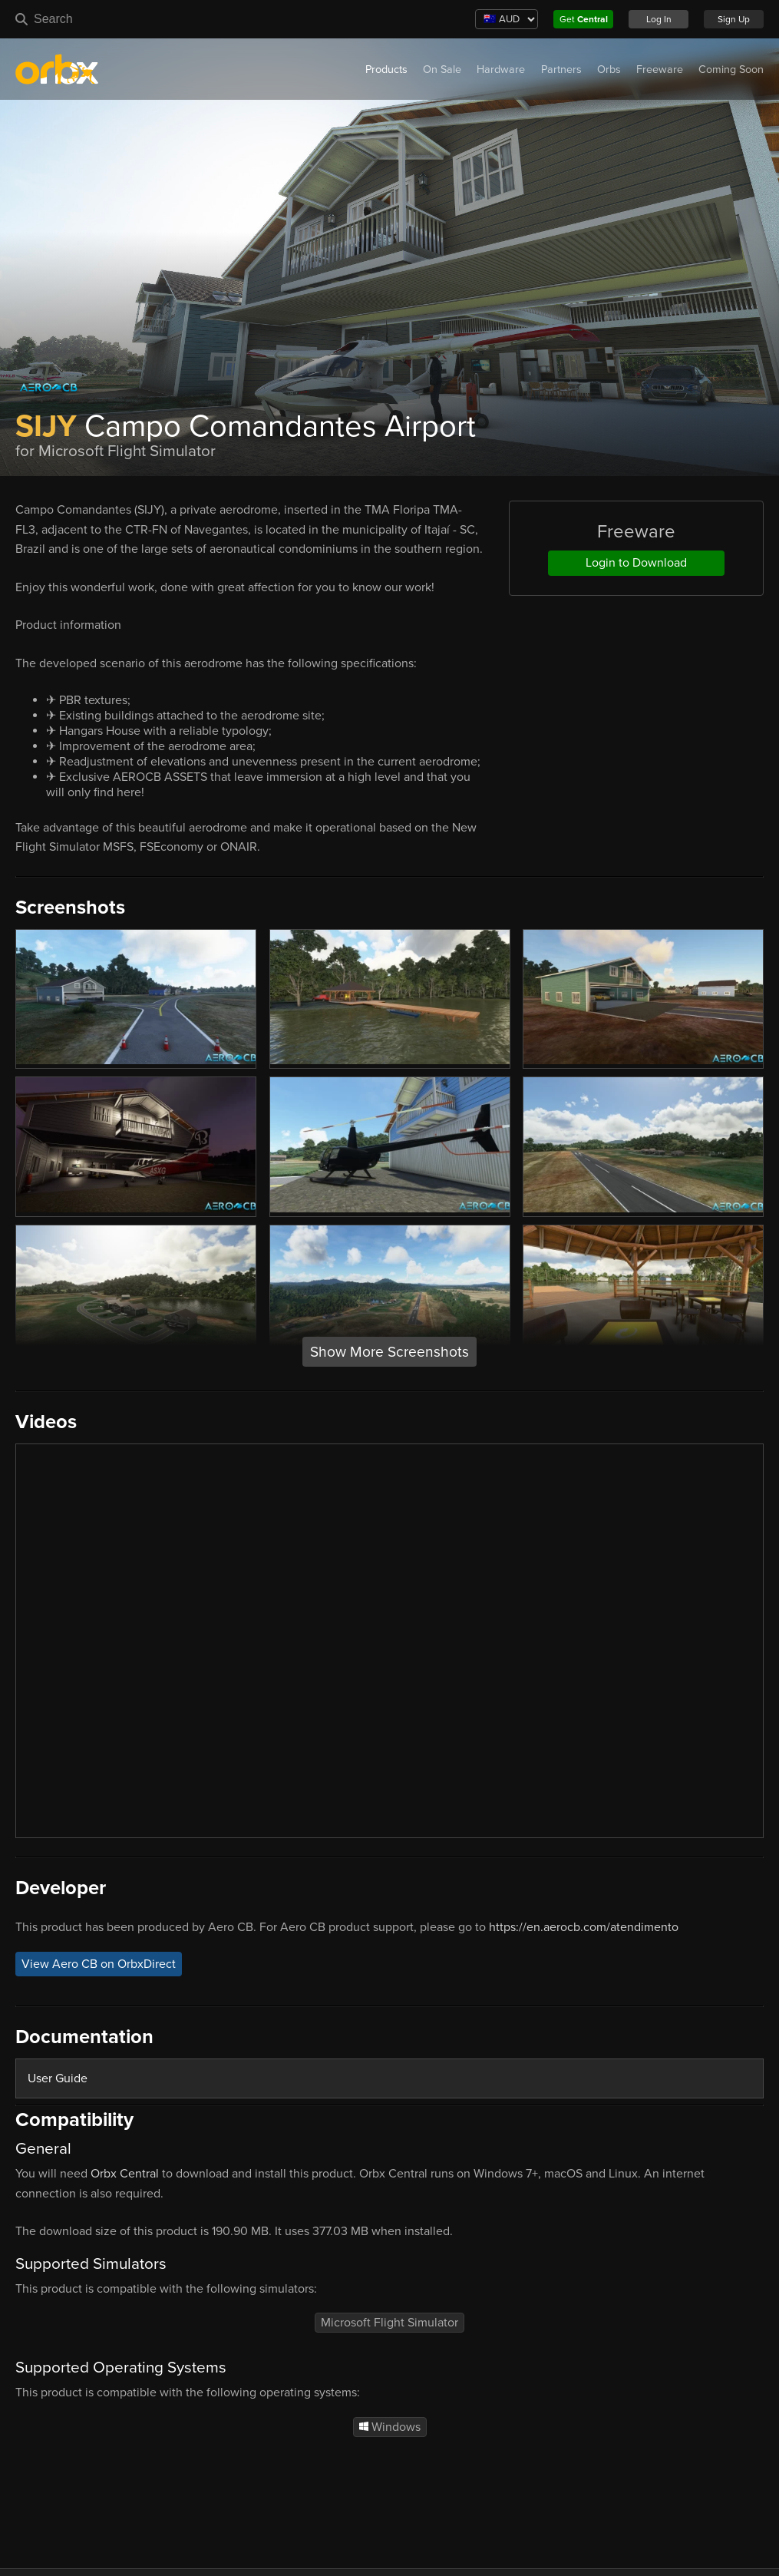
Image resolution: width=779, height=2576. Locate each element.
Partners (561, 69)
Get (583, 19)
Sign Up (734, 19)
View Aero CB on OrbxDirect (98, 1964)
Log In (659, 19)
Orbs (609, 69)
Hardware (501, 69)
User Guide (57, 2078)
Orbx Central (125, 2173)
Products (386, 69)
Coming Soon (731, 69)
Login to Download (636, 562)
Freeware (659, 69)
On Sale (442, 69)
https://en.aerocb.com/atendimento (583, 1927)
